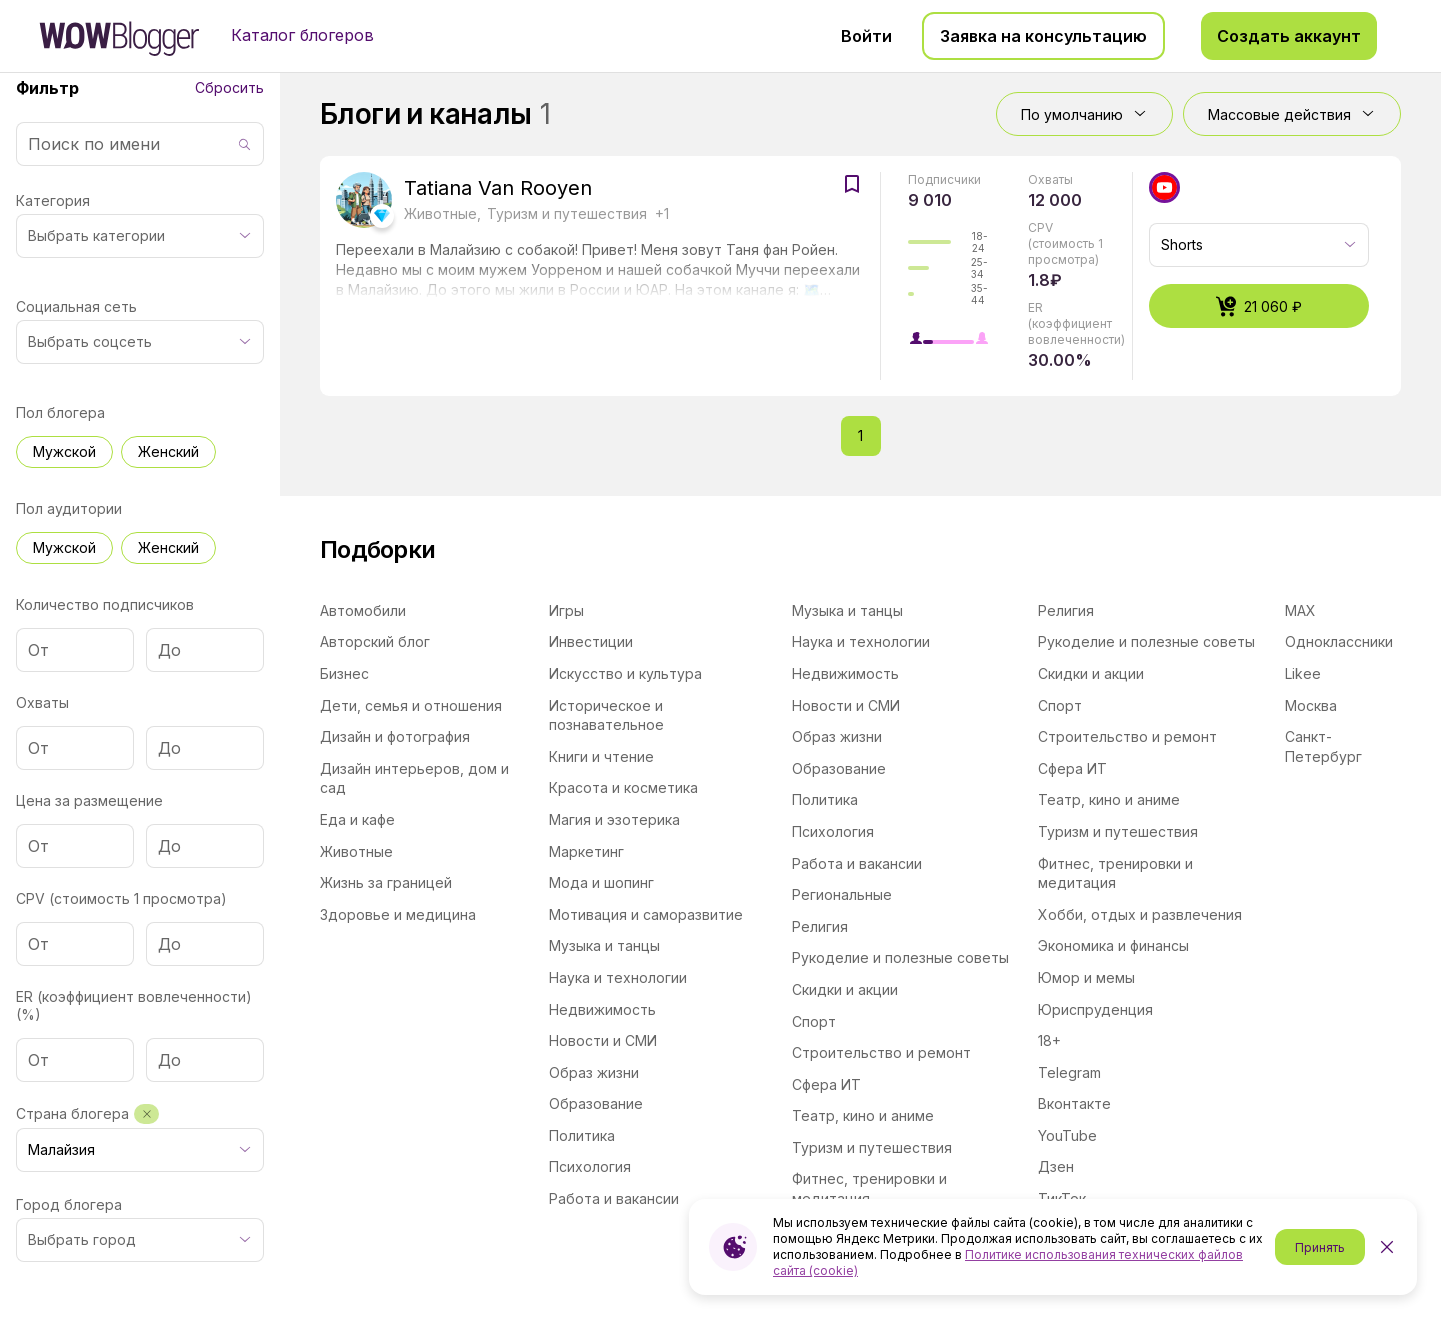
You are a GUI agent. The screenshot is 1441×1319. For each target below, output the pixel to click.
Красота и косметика (623, 787)
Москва (1311, 705)
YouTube (1067, 1135)
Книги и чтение (601, 756)
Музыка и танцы (604, 945)
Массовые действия (1292, 114)
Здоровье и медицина (398, 914)
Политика (582, 1135)
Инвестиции (591, 641)
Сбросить (229, 87)
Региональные (842, 894)
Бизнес (344, 673)
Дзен (1056, 1166)
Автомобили (363, 610)
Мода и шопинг (601, 882)
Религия (820, 926)
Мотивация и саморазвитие (646, 914)
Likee (1303, 673)
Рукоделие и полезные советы (900, 957)
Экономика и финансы (1113, 945)
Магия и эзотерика (614, 819)
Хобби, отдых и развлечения (1140, 914)
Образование (596, 1103)
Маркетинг (586, 851)
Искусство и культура (625, 673)
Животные (356, 851)
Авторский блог (375, 641)
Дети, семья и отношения (411, 705)
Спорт (814, 1021)
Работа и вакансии (614, 1198)
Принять (1320, 1247)
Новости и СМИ (603, 1040)
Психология (590, 1166)
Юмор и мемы (1086, 977)
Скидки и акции (845, 989)
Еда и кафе (357, 819)
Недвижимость (602, 1009)
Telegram (1069, 1072)
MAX (1300, 610)
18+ (1049, 1040)
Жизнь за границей (386, 882)
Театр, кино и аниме (863, 1115)
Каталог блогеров (302, 35)
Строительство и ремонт (881, 1052)
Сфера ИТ (826, 1084)
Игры (566, 610)
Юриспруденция (1095, 1009)
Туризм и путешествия (872, 1147)
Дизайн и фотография (395, 736)
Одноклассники (1339, 641)
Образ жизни (594, 1072)
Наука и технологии (618, 977)
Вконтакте (1074, 1103)
